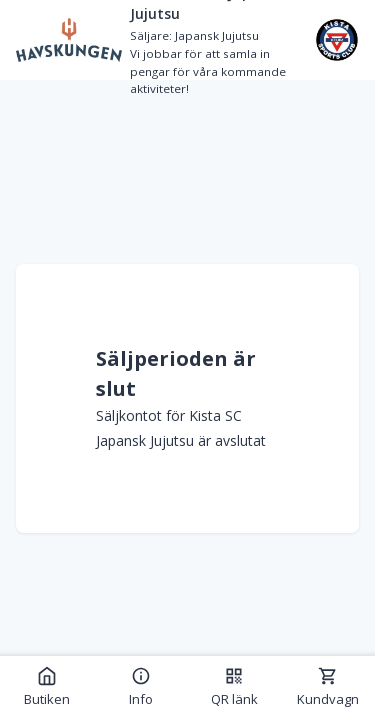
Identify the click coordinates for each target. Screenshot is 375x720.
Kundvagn (328, 687)
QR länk (234, 687)
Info (141, 687)
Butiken (47, 687)
